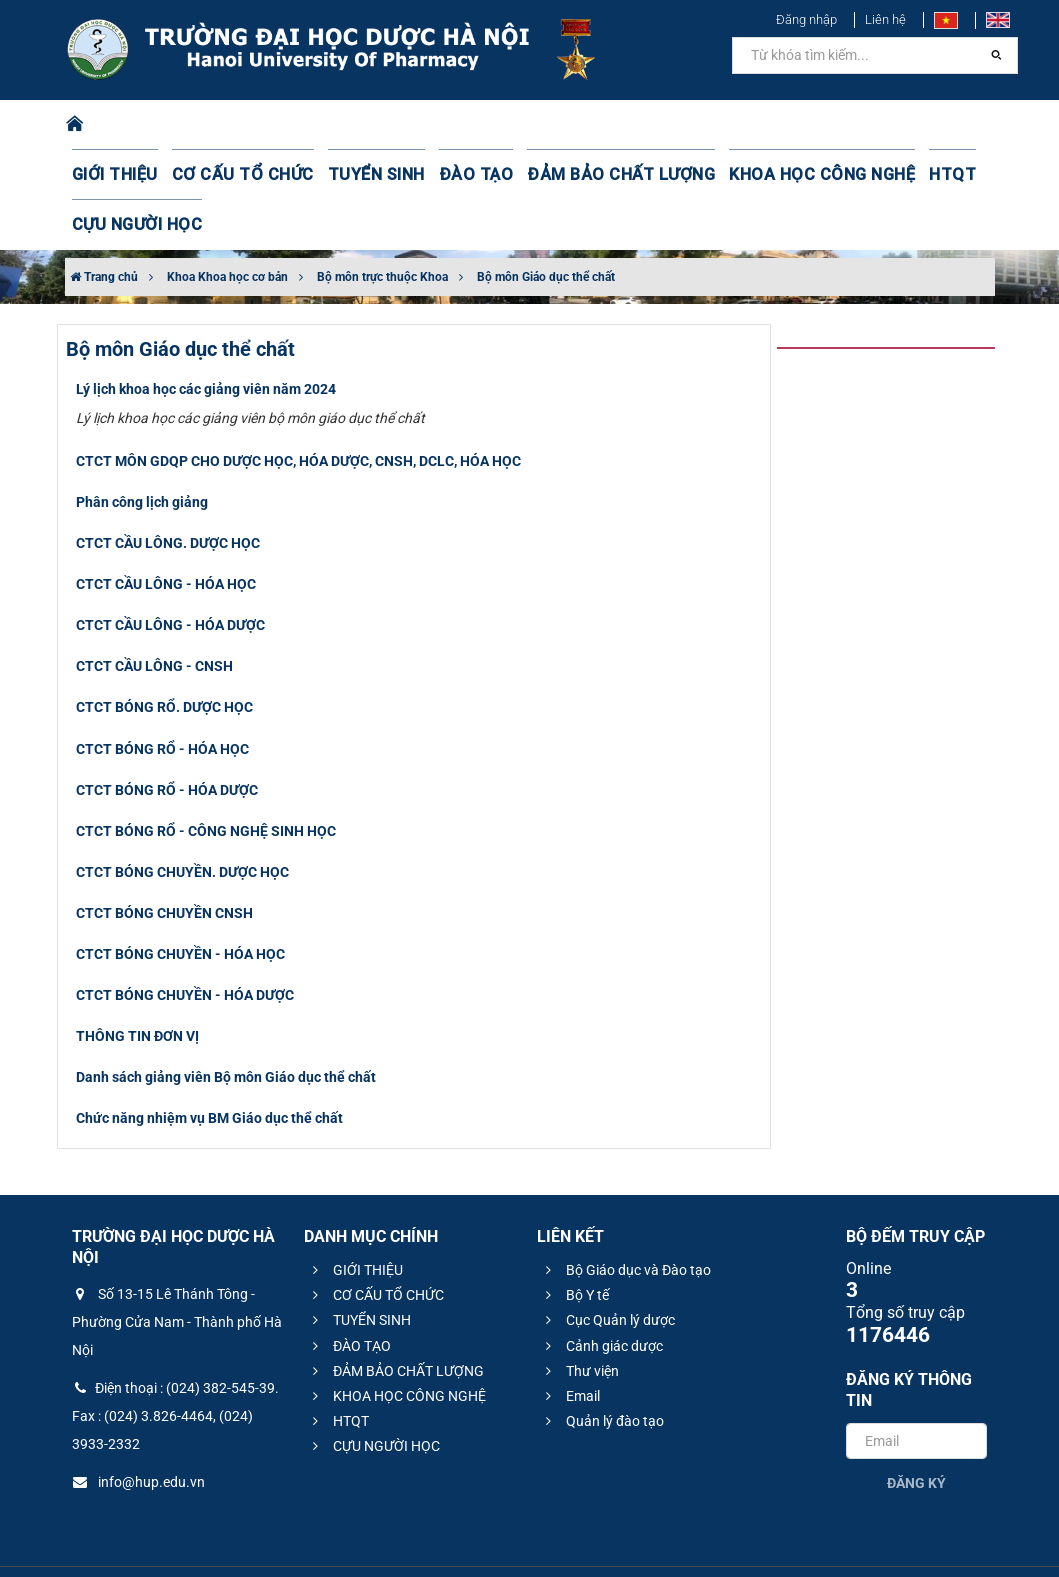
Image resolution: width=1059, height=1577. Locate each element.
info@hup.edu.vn (138, 1432)
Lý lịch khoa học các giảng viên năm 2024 (206, 339)
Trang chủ (104, 227)
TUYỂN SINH (342, 175)
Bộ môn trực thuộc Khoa (382, 227)
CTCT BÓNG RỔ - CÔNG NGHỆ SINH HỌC (206, 781)
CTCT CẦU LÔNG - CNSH (154, 616)
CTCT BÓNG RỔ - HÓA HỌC (162, 699)
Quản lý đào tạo (602, 1371)
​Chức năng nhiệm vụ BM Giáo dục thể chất (209, 1068)
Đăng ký (916, 1433)
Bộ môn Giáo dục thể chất (546, 227)
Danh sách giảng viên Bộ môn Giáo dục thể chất (226, 1027)
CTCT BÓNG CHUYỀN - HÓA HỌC (180, 904)
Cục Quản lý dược (607, 1270)
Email (570, 1346)
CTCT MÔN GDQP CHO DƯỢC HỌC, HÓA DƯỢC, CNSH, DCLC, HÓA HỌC (298, 411)
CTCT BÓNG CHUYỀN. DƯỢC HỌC (182, 822)
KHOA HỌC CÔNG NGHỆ (734, 175)
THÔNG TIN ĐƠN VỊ (137, 986)
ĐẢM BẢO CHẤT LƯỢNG (557, 175)
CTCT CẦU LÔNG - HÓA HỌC (166, 534)
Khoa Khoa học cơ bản (227, 227)
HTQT (850, 175)
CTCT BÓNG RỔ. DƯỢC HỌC (164, 657)
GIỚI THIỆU (111, 175)
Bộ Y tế (574, 1245)
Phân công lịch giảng (142, 452)
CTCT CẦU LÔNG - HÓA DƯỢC (170, 575)
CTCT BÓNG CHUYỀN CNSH (164, 863)
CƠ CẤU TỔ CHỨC (224, 175)
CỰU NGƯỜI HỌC (942, 175)
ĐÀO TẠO (431, 175)
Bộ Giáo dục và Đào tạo (625, 1220)
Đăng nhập (806, 19)
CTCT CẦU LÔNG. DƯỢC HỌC (168, 493)
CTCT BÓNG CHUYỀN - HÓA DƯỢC (185, 945)
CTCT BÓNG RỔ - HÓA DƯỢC (167, 740)
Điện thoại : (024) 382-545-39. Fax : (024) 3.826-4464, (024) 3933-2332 (175, 1366)
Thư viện (579, 1321)
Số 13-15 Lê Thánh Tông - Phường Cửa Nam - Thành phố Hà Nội (177, 1272)
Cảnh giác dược (601, 1296)
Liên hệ (885, 19)
